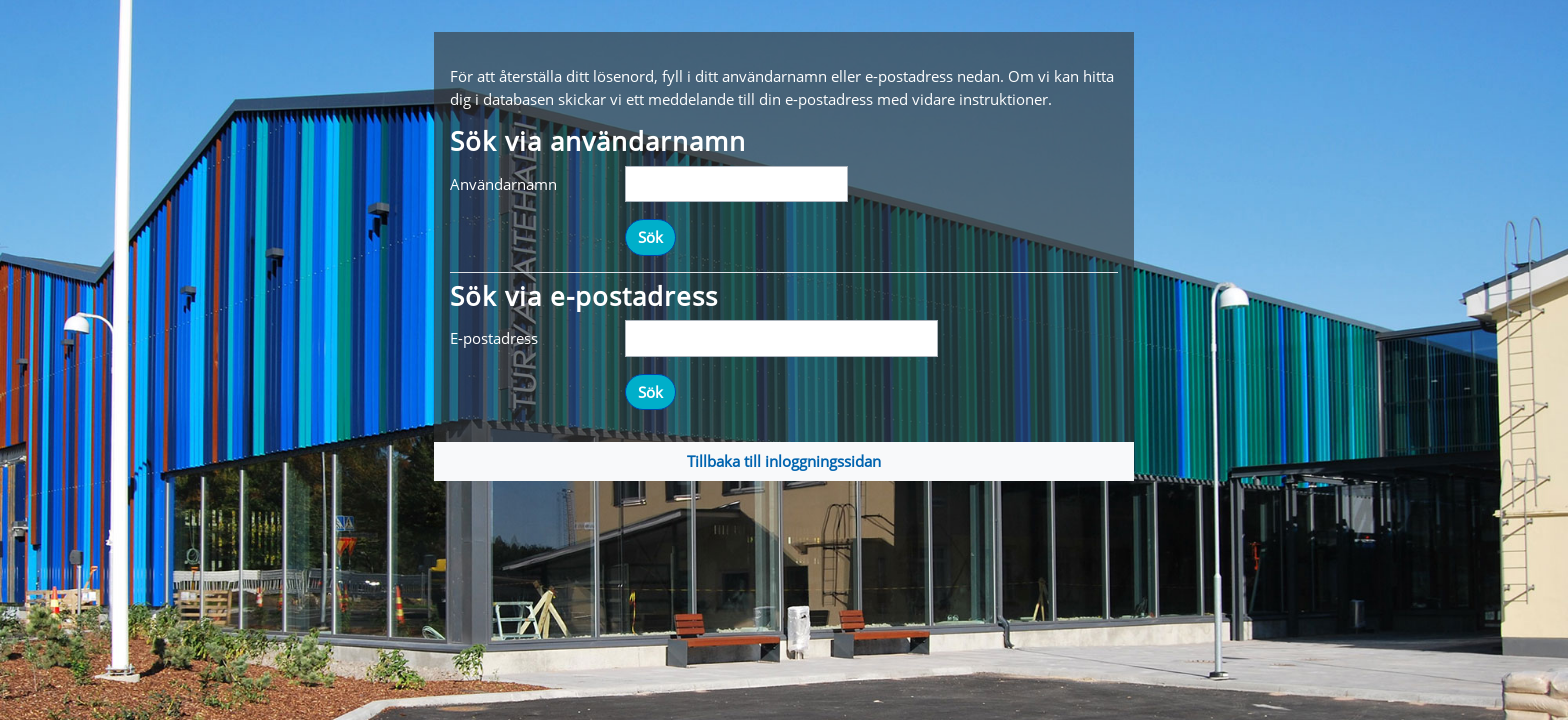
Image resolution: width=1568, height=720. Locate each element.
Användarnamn (503, 184)
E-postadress (494, 338)
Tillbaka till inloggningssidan (784, 461)
